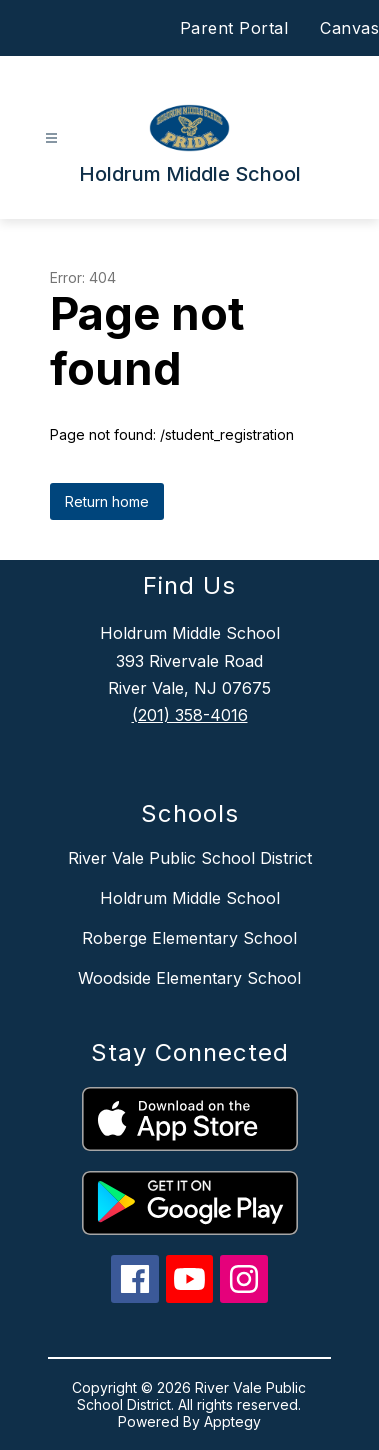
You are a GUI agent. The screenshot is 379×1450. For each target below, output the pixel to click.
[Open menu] (51, 138)
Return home (107, 501)
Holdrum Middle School (190, 898)
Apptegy (232, 1421)
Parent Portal (234, 28)
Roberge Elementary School (189, 938)
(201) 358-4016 (190, 715)
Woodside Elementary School (189, 978)
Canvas (349, 28)
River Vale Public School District (190, 858)
